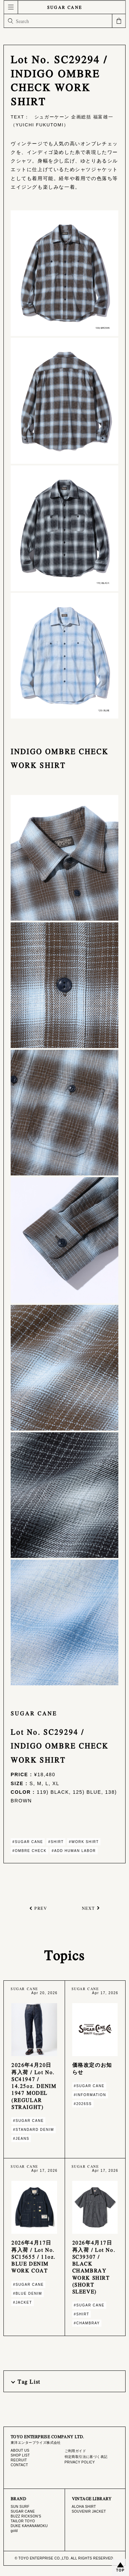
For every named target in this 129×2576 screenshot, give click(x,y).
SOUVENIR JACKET (89, 2511)
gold (14, 2531)
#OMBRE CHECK (29, 1851)
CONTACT (19, 2465)
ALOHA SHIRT (84, 2507)
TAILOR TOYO (23, 2521)
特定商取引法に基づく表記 (86, 2457)
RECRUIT (19, 2460)
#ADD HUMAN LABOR (74, 1851)
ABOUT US (20, 2450)
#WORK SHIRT (84, 1842)
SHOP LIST (20, 2455)
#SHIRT (56, 1842)
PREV (40, 1908)
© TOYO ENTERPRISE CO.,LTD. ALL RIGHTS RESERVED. (64, 2558)
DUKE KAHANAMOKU (29, 2526)
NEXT (88, 1908)
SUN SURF (20, 2507)
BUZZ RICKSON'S (26, 2516)
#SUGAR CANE (27, 1842)
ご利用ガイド (75, 2451)
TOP (120, 2570)
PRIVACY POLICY (80, 2462)
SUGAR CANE (64, 7)
